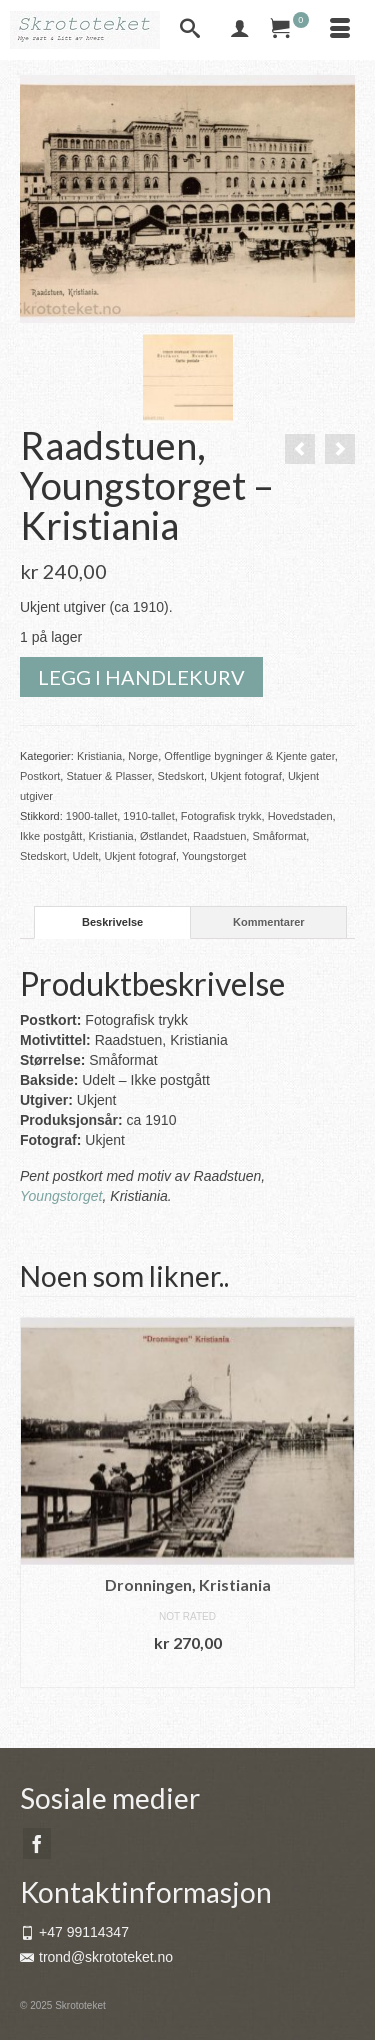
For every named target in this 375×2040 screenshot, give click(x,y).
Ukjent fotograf (246, 776)
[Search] (190, 30)
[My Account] (240, 30)
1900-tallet (91, 816)
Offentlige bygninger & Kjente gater (249, 756)
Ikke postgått (51, 836)
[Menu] (340, 30)
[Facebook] (37, 1843)
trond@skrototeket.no (96, 1957)
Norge (143, 756)
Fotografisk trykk (221, 816)
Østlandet (163, 836)
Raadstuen (219, 836)
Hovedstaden (300, 816)
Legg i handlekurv (141, 677)
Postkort (40, 776)
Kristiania (99, 756)
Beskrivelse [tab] (112, 922)
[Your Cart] (290, 30)
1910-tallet (148, 816)
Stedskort (181, 776)
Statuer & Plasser (108, 776)
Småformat (279, 836)
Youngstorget (214, 856)
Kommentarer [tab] (269, 922)
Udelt (86, 856)
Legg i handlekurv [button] (188, 1672)
